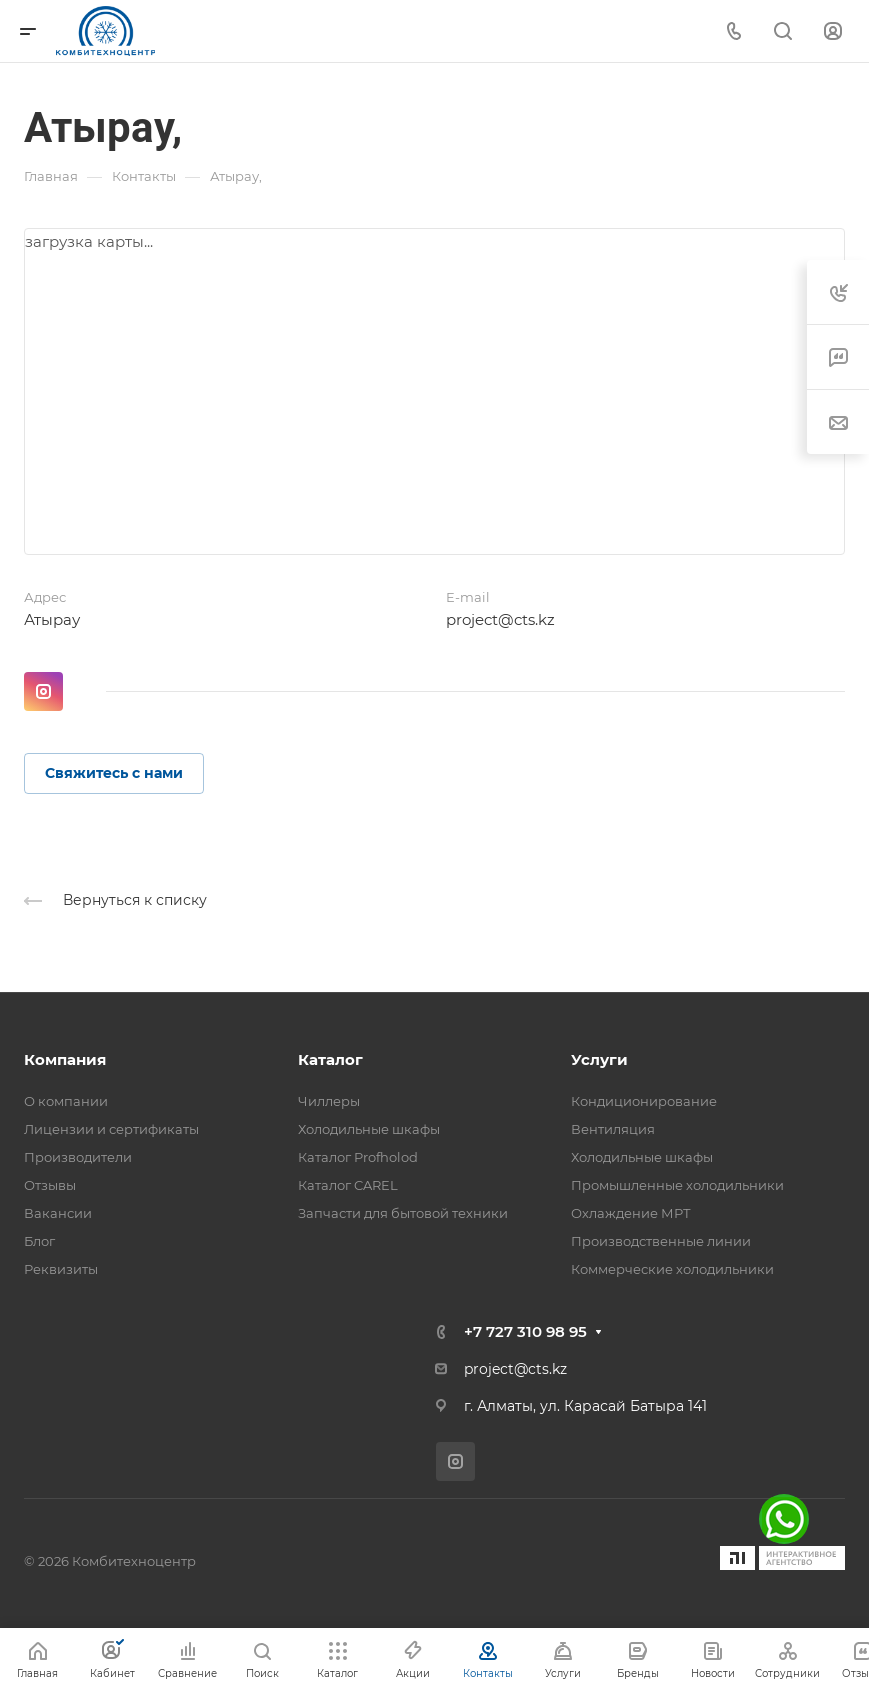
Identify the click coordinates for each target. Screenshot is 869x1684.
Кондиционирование (644, 1101)
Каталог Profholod (358, 1157)
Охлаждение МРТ (631, 1213)
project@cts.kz (500, 619)
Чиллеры (329, 1101)
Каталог (330, 1059)
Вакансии (58, 1213)
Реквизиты (61, 1269)
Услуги (599, 1059)
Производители (78, 1157)
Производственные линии (661, 1241)
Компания (65, 1059)
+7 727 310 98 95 (525, 1331)
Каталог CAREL (348, 1185)
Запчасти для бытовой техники (403, 1213)
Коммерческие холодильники (672, 1269)
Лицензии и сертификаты (111, 1129)
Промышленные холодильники (677, 1185)
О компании (66, 1101)
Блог (39, 1241)
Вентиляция (613, 1129)
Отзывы (50, 1185)
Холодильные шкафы (369, 1129)
